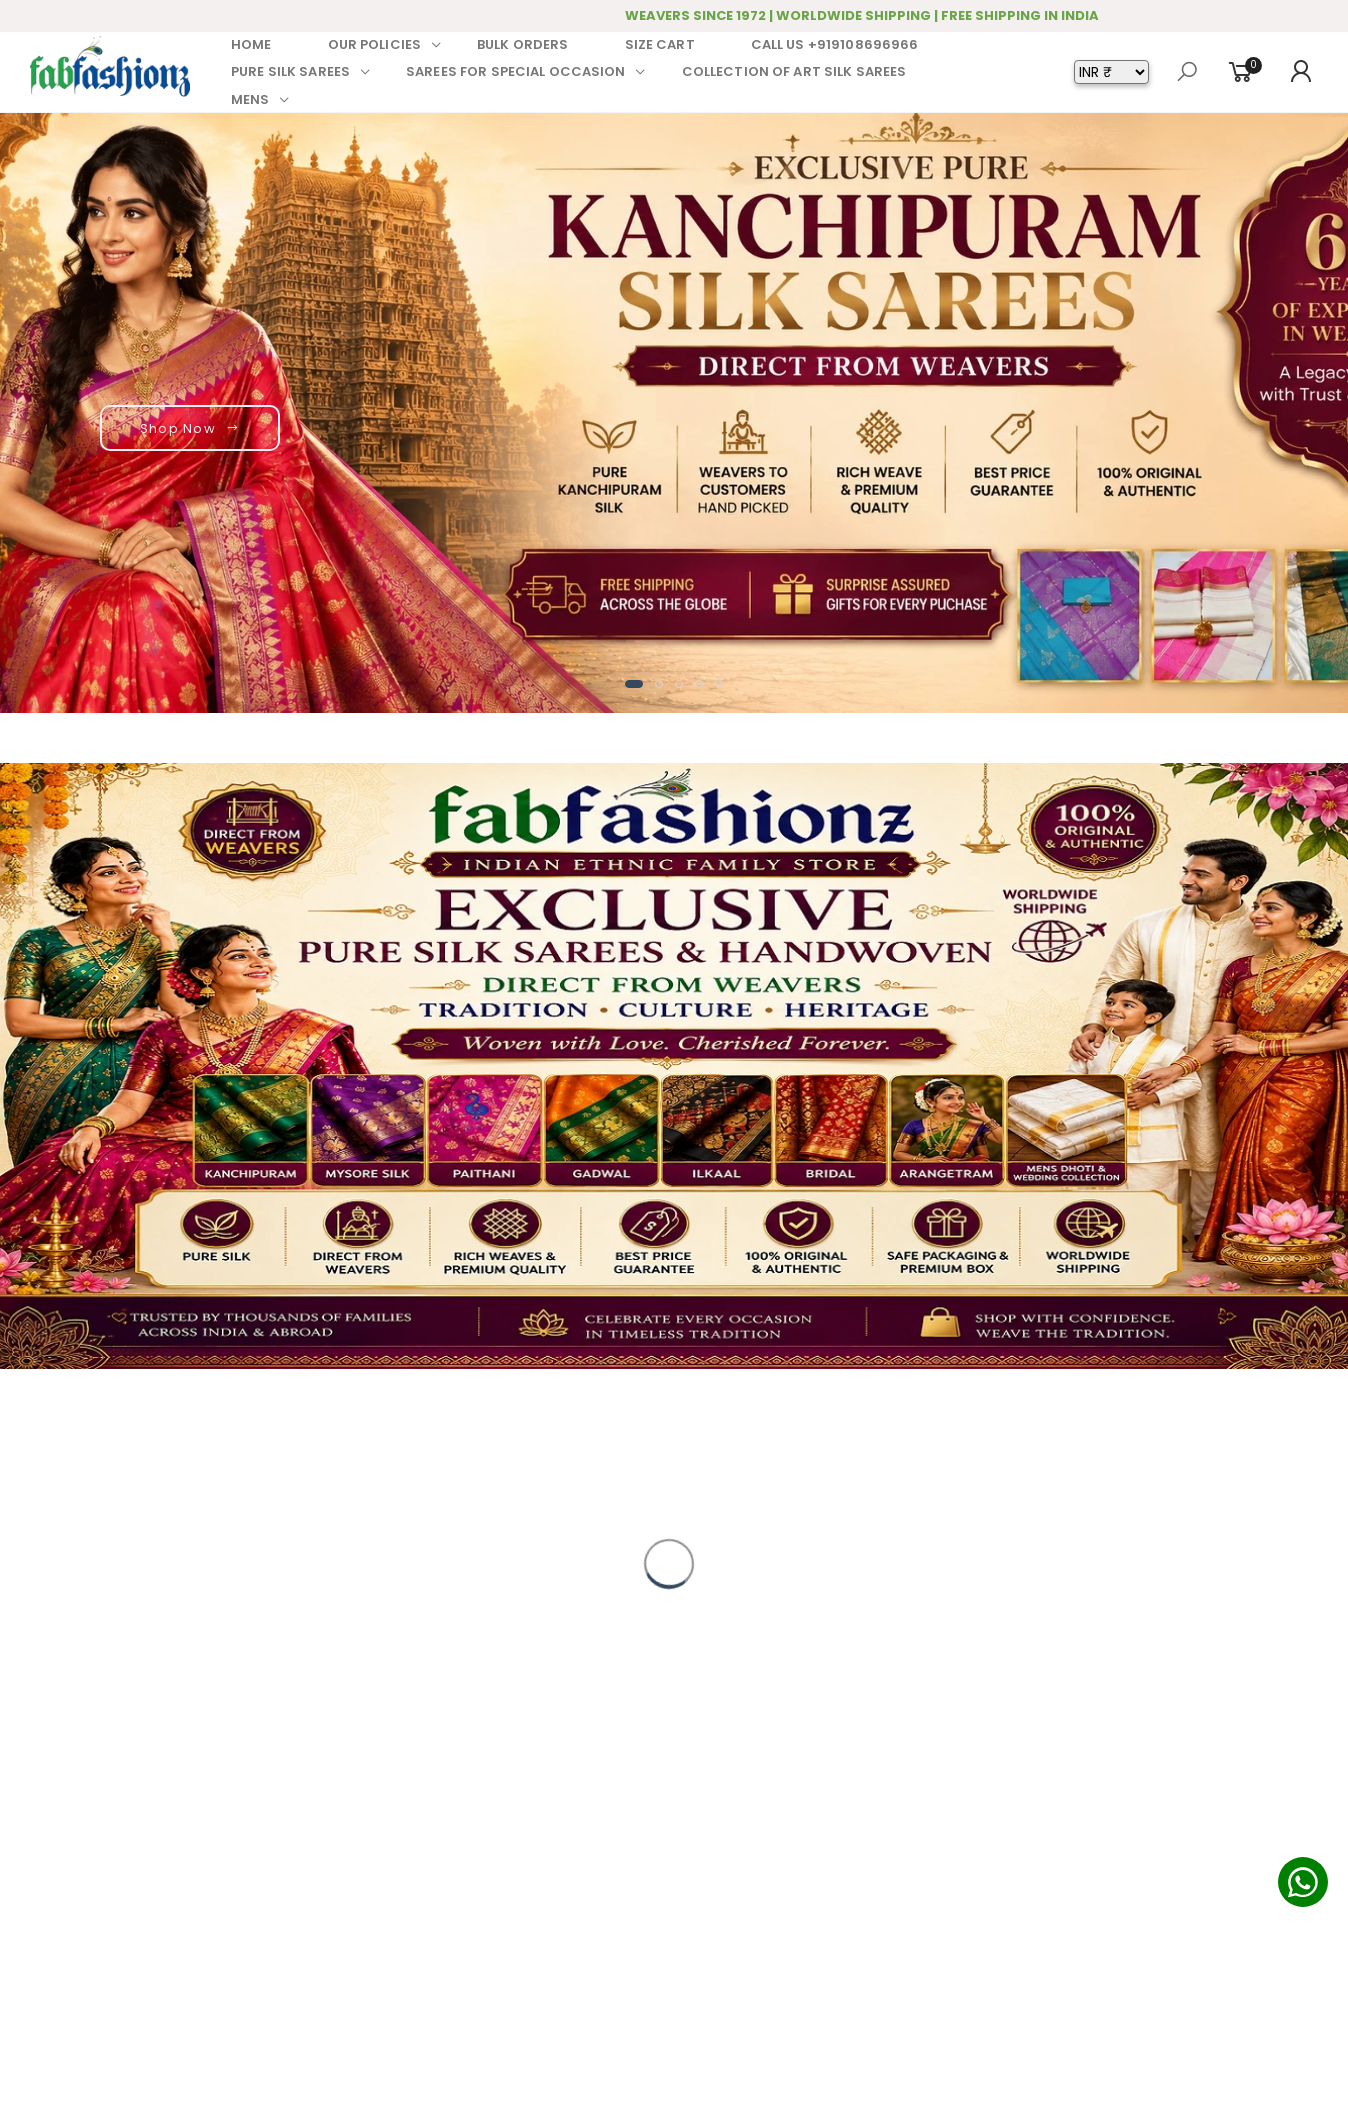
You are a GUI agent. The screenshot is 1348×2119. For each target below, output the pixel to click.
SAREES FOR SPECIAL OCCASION (516, 71)
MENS (250, 99)
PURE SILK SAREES (290, 71)
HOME (251, 44)
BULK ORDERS (522, 44)
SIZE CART (660, 44)
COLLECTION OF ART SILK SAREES (794, 71)
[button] (634, 684)
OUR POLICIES (375, 44)
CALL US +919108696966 (835, 44)
